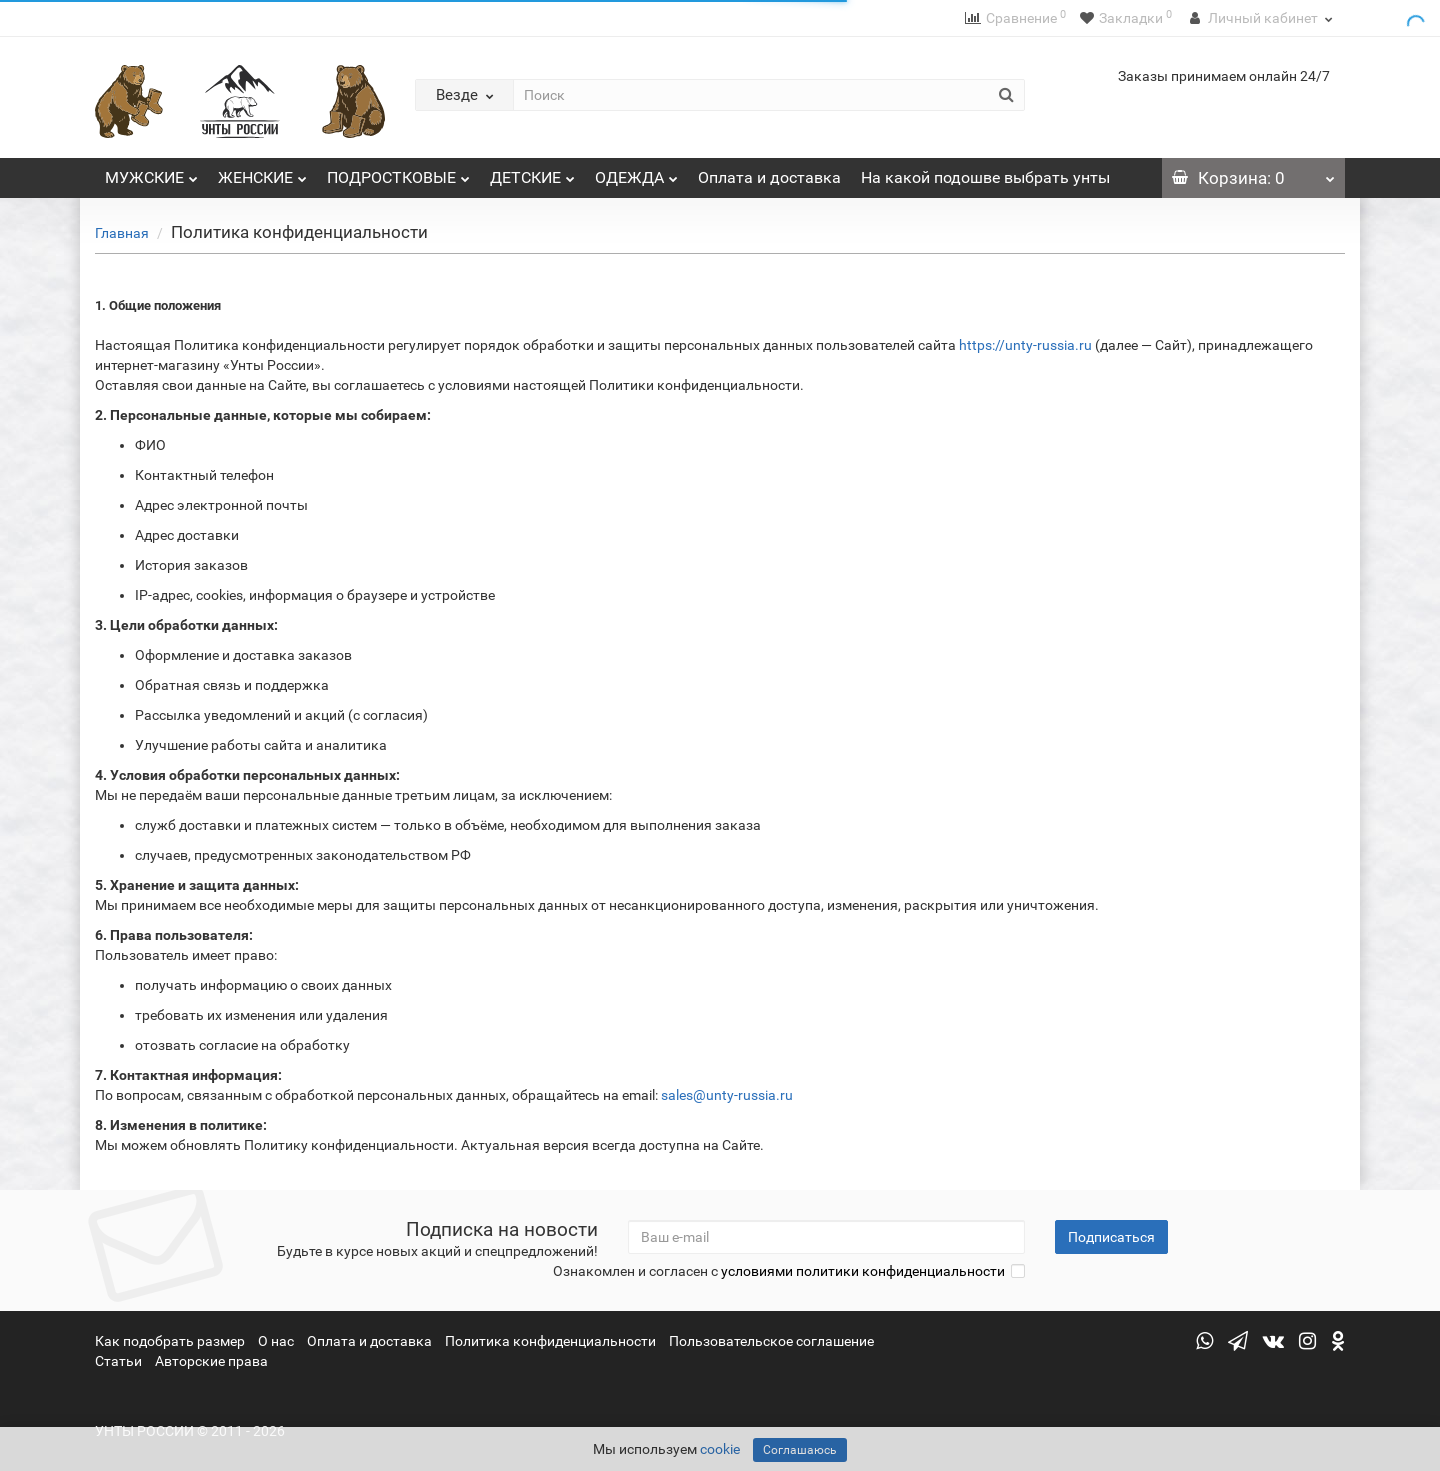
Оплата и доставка (769, 177)
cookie (720, 1449)
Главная (122, 233)
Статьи (118, 1361)
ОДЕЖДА (636, 172)
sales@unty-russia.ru (727, 1095)
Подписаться (1111, 1237)
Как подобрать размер (170, 1341)
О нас (276, 1341)
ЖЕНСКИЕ (262, 172)
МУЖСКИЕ (151, 172)
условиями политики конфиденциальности (863, 1271)
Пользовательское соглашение (771, 1341)
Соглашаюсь (800, 1450)
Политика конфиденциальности (550, 1341)
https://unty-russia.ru (1025, 345)
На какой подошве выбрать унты (985, 177)
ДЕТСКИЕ (532, 172)
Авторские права (211, 1361)
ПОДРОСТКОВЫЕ (398, 172)
